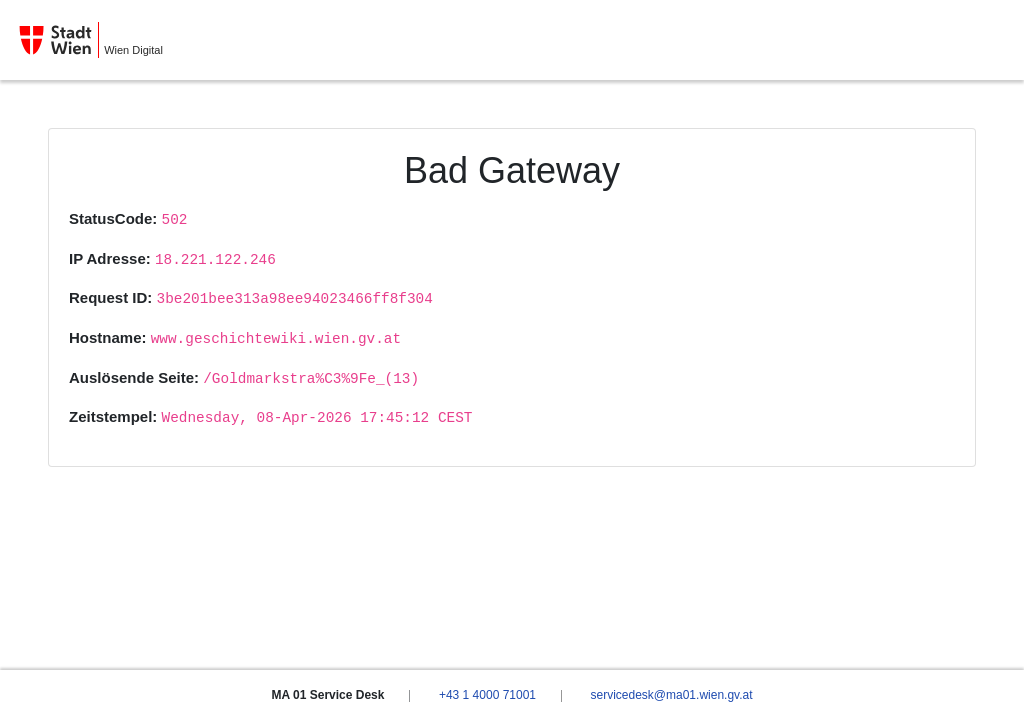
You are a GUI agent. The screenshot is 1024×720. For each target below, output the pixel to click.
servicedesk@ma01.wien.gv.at (671, 695)
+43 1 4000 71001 (487, 695)
